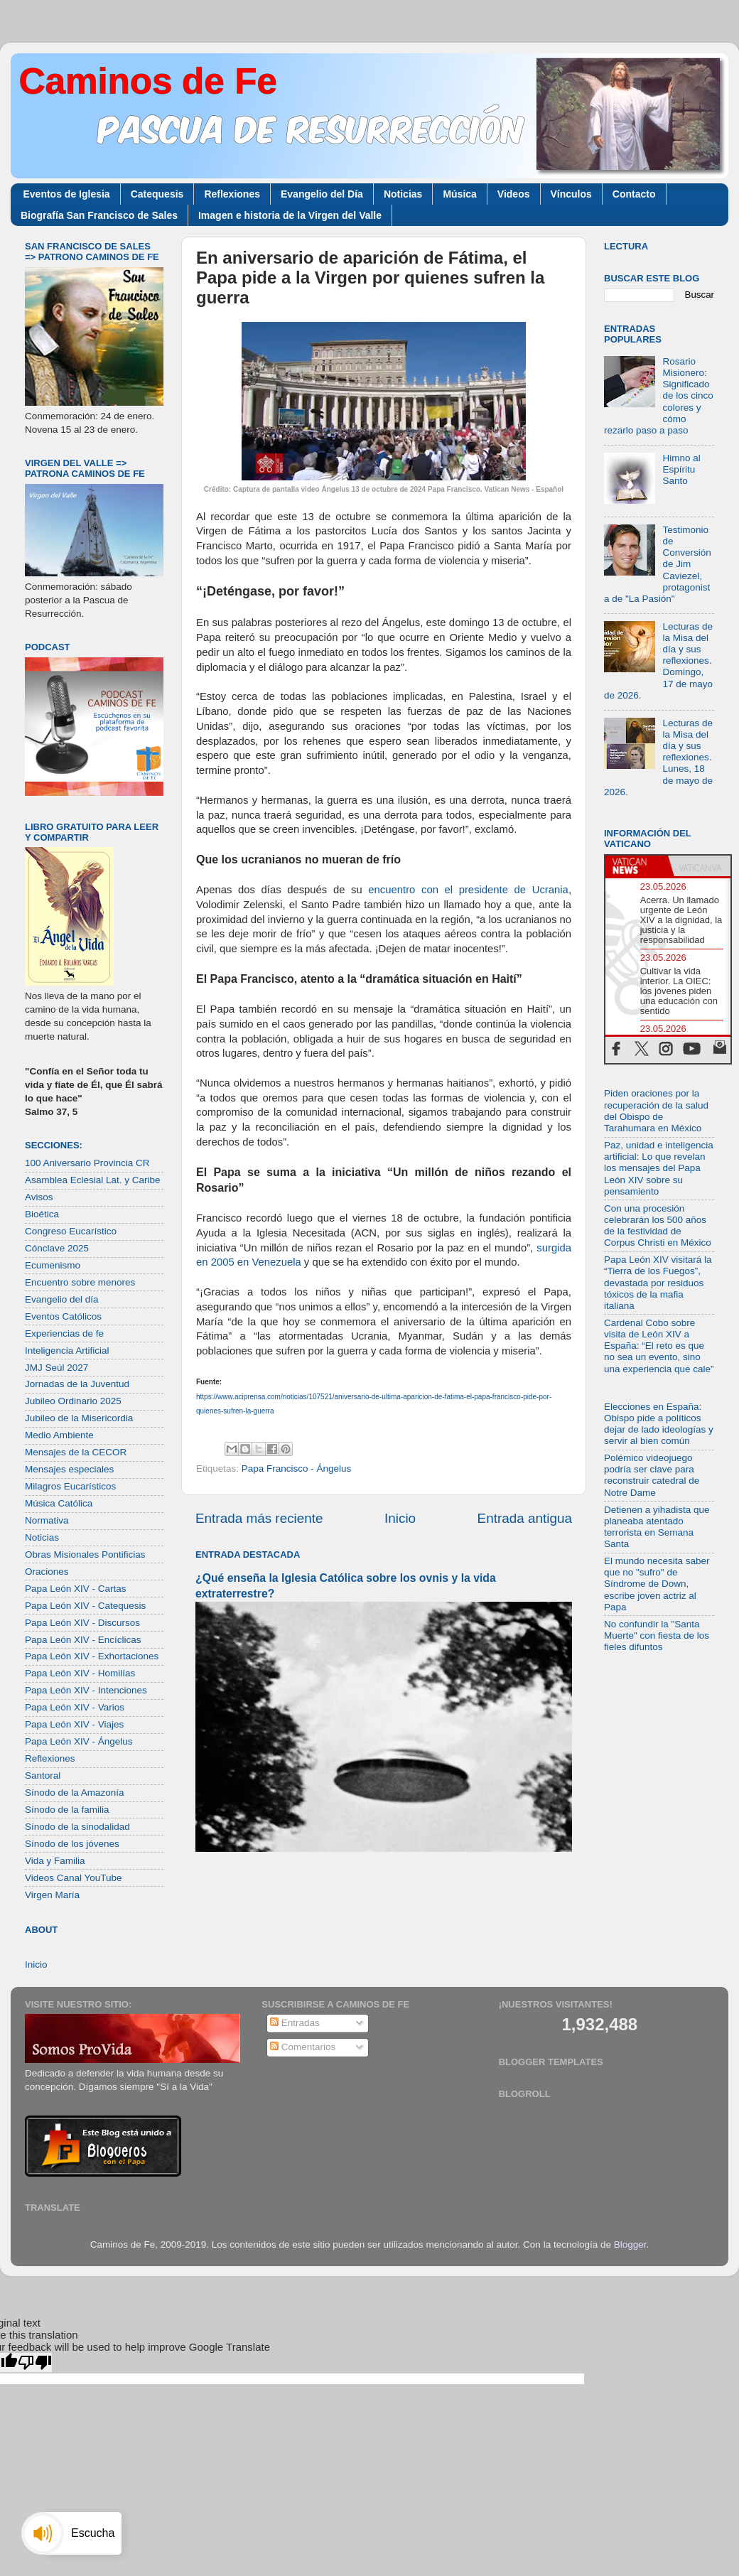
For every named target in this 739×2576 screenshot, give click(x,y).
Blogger (630, 2244)
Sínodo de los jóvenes (72, 1843)
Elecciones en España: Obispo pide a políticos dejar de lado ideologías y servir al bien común (658, 1424)
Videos (513, 194)
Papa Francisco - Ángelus (297, 1468)
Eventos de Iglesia (66, 194)
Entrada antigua (525, 1518)
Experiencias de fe (64, 1333)
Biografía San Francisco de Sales (99, 215)
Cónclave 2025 (57, 1248)
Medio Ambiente (59, 1435)
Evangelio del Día (322, 194)
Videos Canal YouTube (73, 1877)
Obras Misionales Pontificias (85, 1554)
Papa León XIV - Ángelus (79, 1741)
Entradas (295, 2022)
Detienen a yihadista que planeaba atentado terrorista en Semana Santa (657, 1527)
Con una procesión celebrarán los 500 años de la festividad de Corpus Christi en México (657, 1226)
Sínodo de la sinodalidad (77, 1826)
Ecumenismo (52, 1265)
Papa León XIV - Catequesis (85, 1605)
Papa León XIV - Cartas (75, 1588)
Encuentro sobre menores (80, 1282)
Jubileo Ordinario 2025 (73, 1401)
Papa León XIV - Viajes (74, 1724)
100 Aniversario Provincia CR (87, 1163)
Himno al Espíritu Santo (681, 469)
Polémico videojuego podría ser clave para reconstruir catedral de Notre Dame (651, 1475)
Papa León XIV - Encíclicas (83, 1639)
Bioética (42, 1214)
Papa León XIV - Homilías (80, 1673)
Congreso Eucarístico (71, 1231)
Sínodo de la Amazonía (74, 1792)
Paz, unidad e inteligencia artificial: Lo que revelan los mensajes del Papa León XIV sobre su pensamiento (658, 1168)
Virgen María (52, 1895)
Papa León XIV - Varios (74, 1707)
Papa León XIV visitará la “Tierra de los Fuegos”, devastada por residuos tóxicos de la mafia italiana (658, 1282)
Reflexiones (232, 194)
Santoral (42, 1775)
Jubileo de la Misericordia (79, 1418)
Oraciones (47, 1571)
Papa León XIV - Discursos (82, 1622)
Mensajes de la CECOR (75, 1452)
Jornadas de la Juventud (77, 1384)
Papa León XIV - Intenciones (86, 1690)
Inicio (400, 1518)
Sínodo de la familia (67, 1809)
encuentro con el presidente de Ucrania (468, 889)
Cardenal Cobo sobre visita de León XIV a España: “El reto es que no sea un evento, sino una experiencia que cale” (659, 1345)
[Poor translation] (35, 2362)
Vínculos (571, 194)
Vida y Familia (55, 1860)
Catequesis (157, 194)
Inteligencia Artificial (67, 1350)
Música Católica (58, 1503)
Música (459, 194)
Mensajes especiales (69, 1469)
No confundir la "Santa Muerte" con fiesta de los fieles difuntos (656, 1635)
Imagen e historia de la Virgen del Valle (290, 215)
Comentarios (302, 2047)
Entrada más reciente (259, 1518)
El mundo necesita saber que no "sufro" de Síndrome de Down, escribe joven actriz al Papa (657, 1584)
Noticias (403, 194)
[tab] (636, 866)
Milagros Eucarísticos (70, 1486)
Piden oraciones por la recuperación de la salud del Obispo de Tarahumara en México (656, 1110)
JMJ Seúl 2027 (56, 1367)
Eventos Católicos (63, 1316)
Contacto (634, 194)
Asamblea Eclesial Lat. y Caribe (93, 1180)
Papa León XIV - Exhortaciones (91, 1656)
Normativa (47, 1520)
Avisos (39, 1197)
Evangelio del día (62, 1299)
